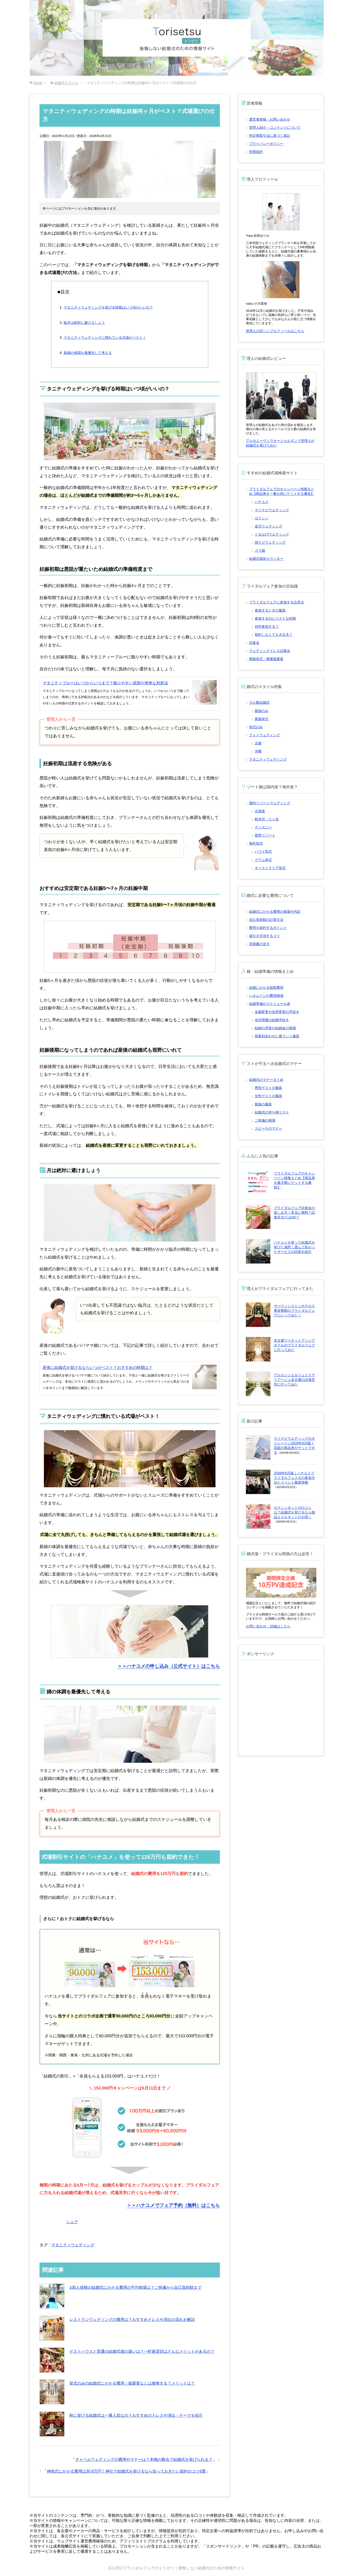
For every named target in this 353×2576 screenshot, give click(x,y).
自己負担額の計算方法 (266, 920)
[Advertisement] (281, 1711)
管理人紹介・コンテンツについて (275, 127)
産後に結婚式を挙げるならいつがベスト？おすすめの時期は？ (101, 1367)
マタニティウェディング (74, 2245)
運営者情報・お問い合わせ (269, 119)
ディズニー (263, 827)
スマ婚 (260, 550)
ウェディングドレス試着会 (269, 651)
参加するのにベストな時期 (275, 618)
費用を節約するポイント (268, 928)
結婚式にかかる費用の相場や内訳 (275, 911)
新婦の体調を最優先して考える (89, 353)
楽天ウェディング (268, 526)
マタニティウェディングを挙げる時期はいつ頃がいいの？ (111, 307)
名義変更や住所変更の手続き (277, 1012)
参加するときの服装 (270, 610)
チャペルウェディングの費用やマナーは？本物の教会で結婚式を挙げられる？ (140, 2459)
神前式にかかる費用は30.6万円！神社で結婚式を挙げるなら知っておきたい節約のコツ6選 (131, 2471)
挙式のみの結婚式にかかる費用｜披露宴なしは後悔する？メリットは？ (136, 2383)
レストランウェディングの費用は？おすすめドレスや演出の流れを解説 (136, 2319)
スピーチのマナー (268, 1128)
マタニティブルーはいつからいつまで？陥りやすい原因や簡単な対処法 (109, 683)
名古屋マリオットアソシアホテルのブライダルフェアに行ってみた (294, 1345)
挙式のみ (256, 727)
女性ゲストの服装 (268, 1096)
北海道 (260, 811)
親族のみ (261, 711)
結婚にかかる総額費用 (266, 987)
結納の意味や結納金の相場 (275, 1028)
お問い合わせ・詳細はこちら (268, 1626)
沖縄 (258, 751)
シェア (72, 2221)
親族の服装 (263, 1104)
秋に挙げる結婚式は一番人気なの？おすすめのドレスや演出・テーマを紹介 (140, 2415)
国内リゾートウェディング (269, 803)
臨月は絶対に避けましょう (86, 323)
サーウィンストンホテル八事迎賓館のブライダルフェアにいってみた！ (294, 1310)
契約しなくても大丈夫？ (273, 635)
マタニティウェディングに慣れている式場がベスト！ (108, 337)
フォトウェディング (264, 735)
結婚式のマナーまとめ (266, 1080)
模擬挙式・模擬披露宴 (266, 659)
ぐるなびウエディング (272, 534)
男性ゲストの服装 (268, 1088)
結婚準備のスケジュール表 (269, 1004)
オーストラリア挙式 (270, 868)
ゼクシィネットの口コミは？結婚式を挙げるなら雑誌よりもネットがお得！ (294, 1512)
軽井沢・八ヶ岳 (267, 819)
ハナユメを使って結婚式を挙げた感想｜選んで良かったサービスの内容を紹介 (294, 1247)
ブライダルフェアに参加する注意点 (276, 602)
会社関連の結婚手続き (272, 1020)
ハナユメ (261, 502)
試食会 (254, 643)
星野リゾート (265, 835)
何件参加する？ (267, 626)
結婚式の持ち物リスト (272, 1112)
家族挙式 (261, 719)
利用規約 (256, 152)
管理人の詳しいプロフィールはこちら (275, 331)
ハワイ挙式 (263, 851)
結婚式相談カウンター (266, 559)
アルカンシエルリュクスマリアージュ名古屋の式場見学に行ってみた (294, 1379)
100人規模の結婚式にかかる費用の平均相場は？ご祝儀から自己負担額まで (139, 2287)
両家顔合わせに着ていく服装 (277, 1036)
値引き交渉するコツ (264, 936)
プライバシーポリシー (266, 144)
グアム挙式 (263, 860)
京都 (258, 743)
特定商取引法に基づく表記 (269, 136)
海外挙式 (256, 843)
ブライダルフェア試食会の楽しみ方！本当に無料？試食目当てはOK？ (294, 1212)
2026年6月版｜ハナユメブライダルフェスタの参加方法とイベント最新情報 (294, 1477)
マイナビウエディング (272, 510)
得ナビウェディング (270, 542)
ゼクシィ (261, 518)
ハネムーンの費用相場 (266, 996)
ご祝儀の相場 (265, 1120)
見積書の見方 (259, 944)
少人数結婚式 (259, 702)
